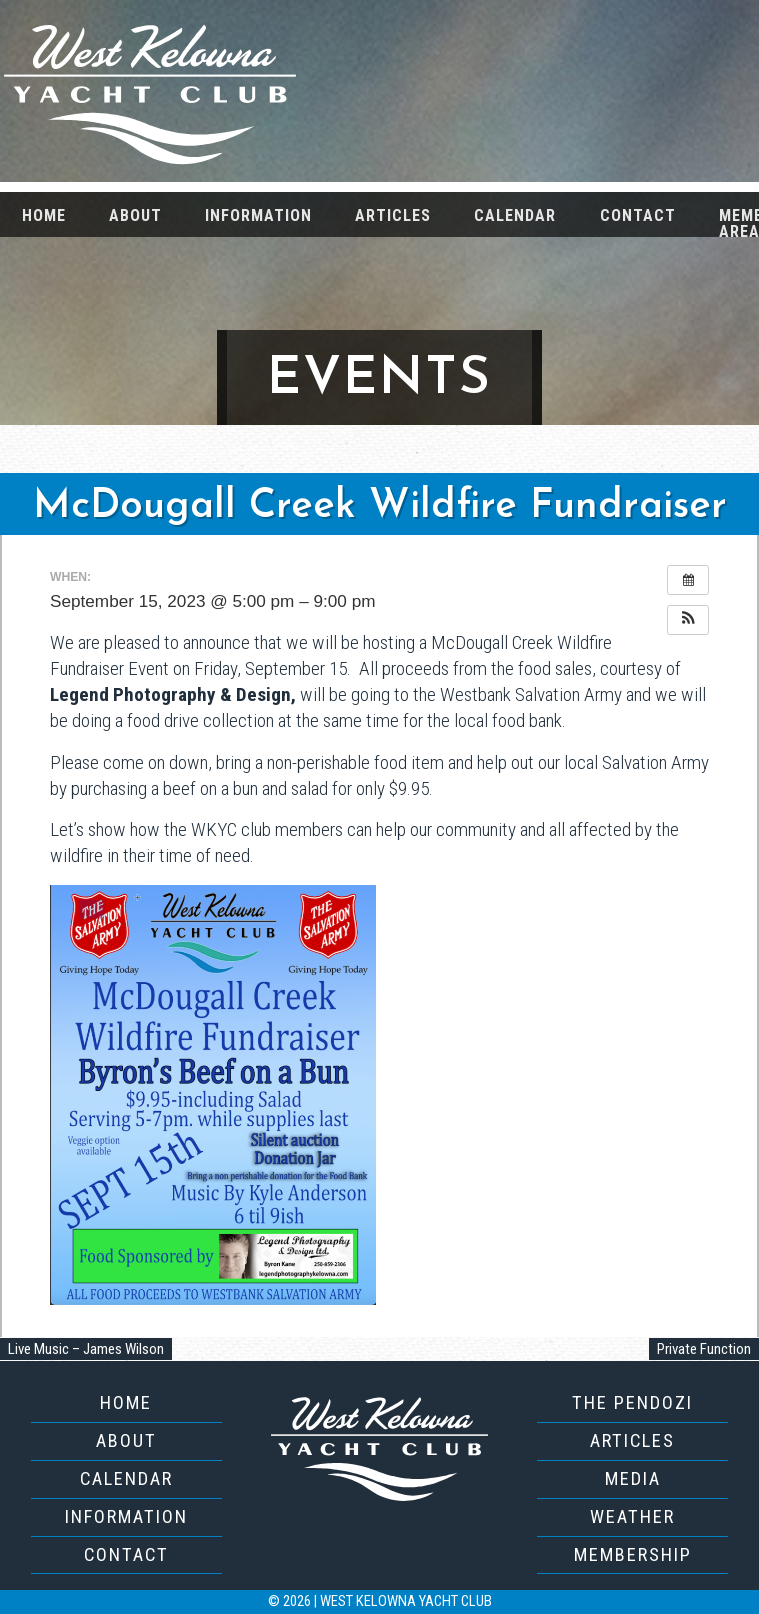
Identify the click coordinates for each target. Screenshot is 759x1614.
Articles (393, 215)
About (135, 215)
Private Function (704, 1349)
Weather (632, 1516)
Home (44, 215)
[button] (688, 620)
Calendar (515, 215)
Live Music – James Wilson (86, 1349)
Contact (638, 215)
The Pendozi (632, 1402)
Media (633, 1478)
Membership (633, 1554)
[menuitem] (43, 214)
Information (258, 215)
